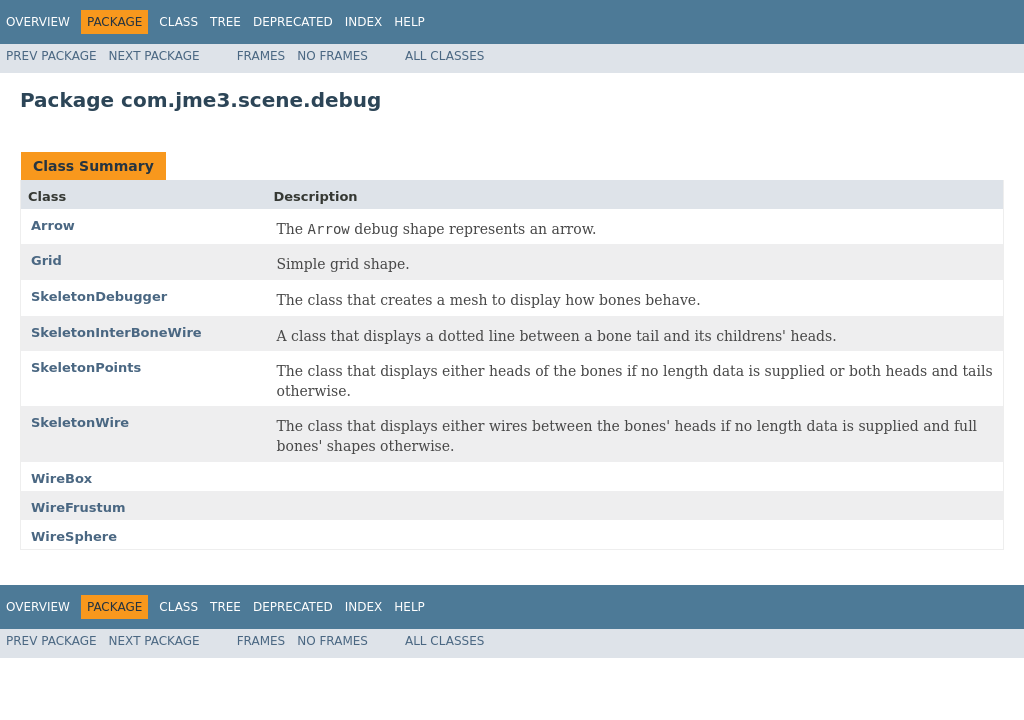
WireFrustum (78, 507)
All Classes (444, 56)
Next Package (154, 56)
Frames (261, 56)
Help (409, 22)
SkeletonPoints (86, 367)
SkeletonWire (80, 422)
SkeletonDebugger (99, 296)
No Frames (332, 56)
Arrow (53, 225)
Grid (46, 260)
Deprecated (293, 22)
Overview (38, 22)
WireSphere (74, 536)
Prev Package (51, 56)
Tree (225, 22)
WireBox (61, 478)
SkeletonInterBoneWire (116, 332)
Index (364, 22)
